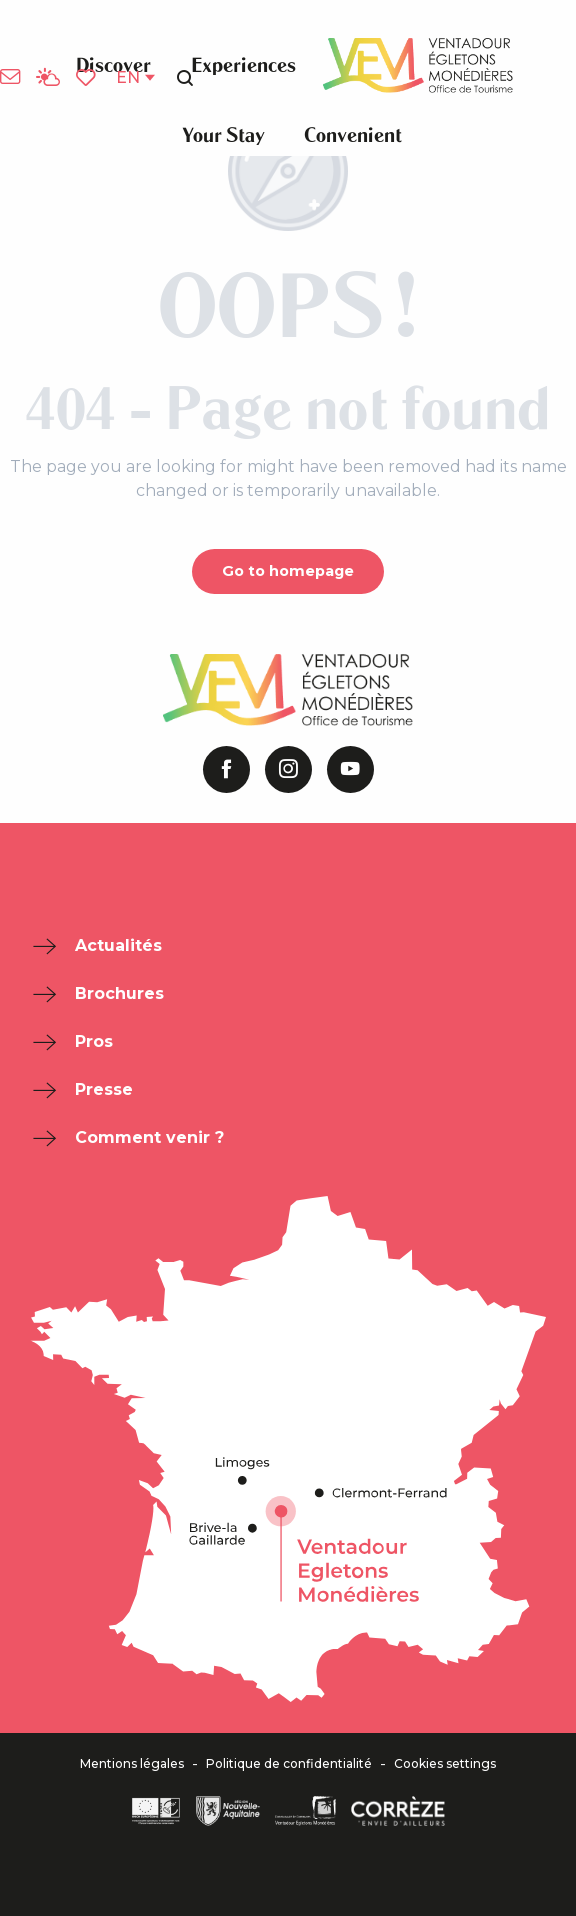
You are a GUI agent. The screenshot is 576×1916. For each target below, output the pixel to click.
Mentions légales (132, 1764)
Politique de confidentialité (289, 1764)
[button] (185, 78)
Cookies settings (445, 1764)
